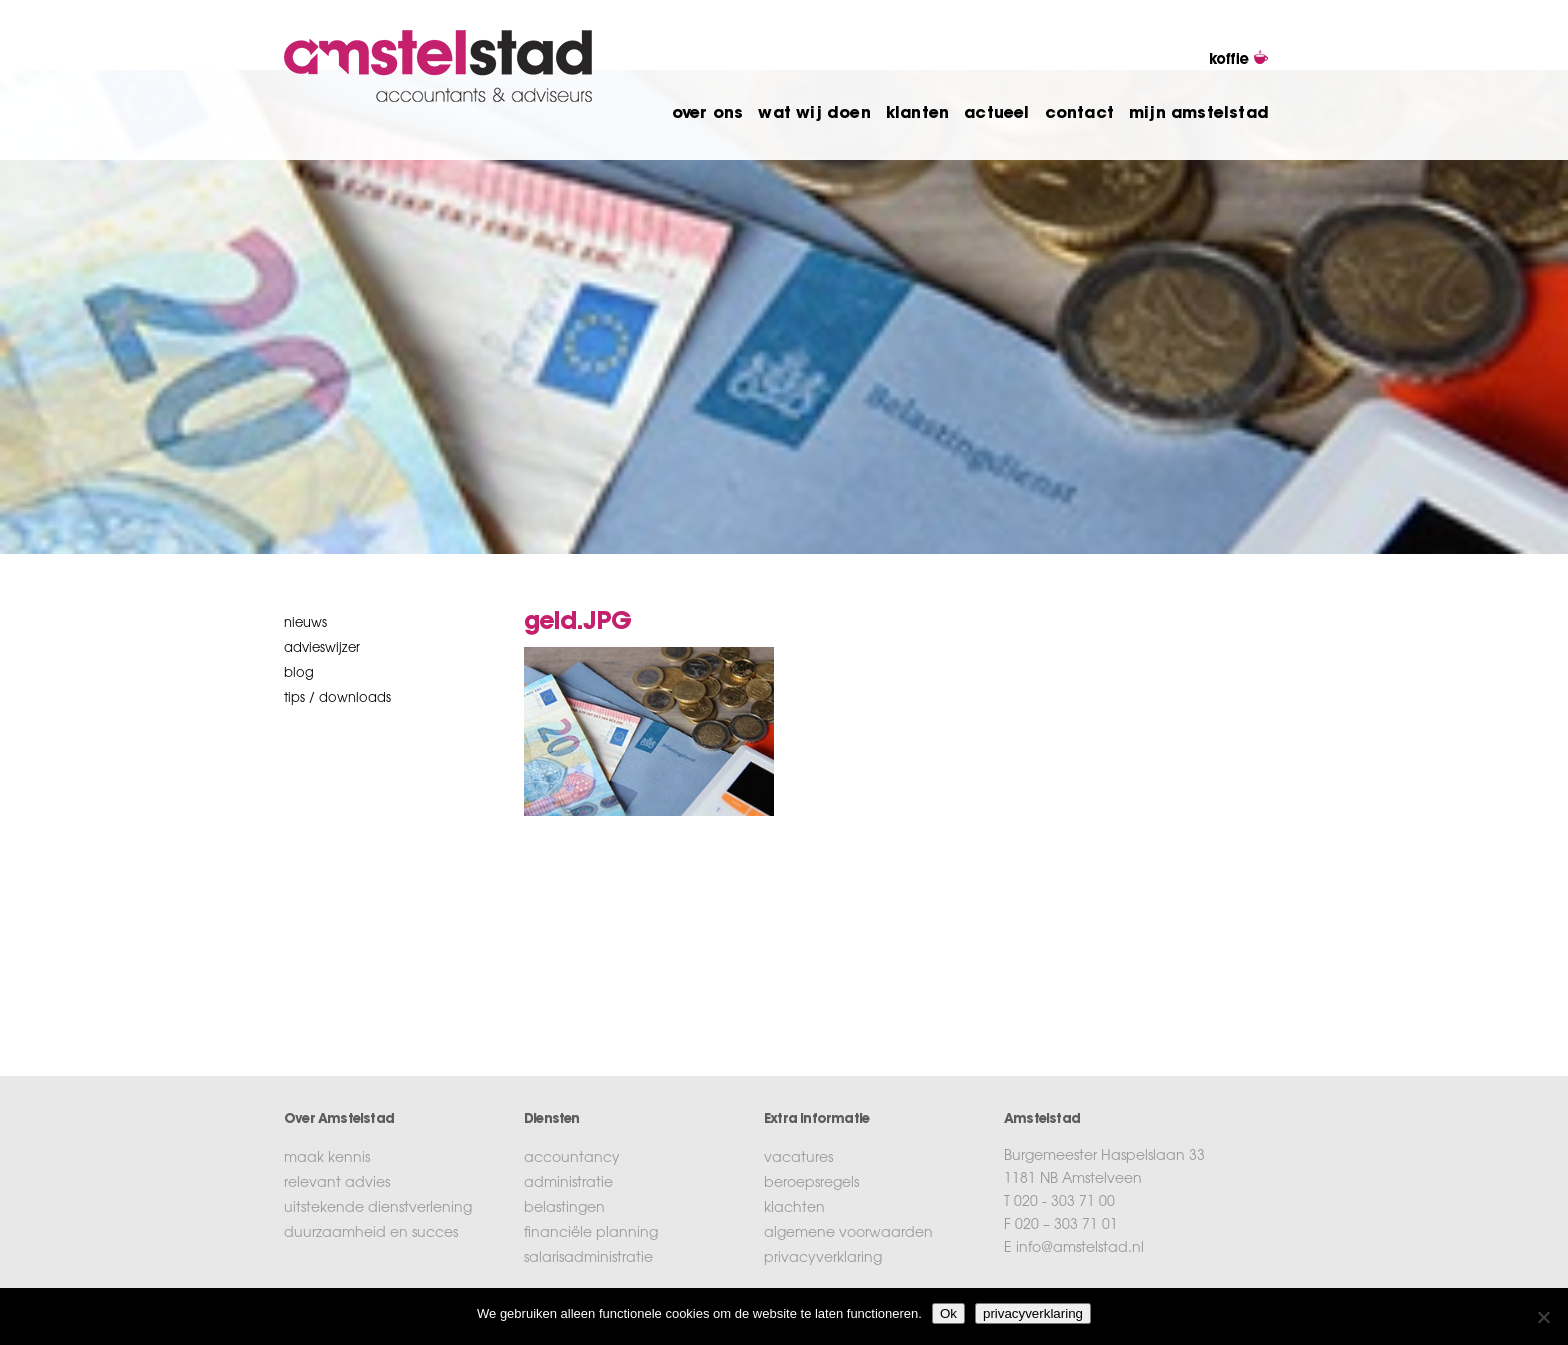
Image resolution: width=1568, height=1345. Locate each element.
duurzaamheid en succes (371, 1234)
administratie (568, 1184)
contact (1079, 114)
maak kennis (327, 1159)
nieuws (305, 623)
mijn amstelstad (1199, 114)
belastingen (564, 1209)
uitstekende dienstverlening (378, 1209)
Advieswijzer (322, 648)
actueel (996, 114)
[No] (1543, 1317)
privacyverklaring (823, 1259)
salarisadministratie (588, 1259)
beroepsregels (811, 1184)
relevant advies (337, 1184)
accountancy (572, 1159)
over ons (708, 114)
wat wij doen (814, 114)
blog (299, 673)
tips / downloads (337, 698)
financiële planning (591, 1234)
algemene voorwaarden (848, 1234)
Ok (948, 1313)
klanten (917, 114)
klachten (794, 1209)
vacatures (798, 1159)
